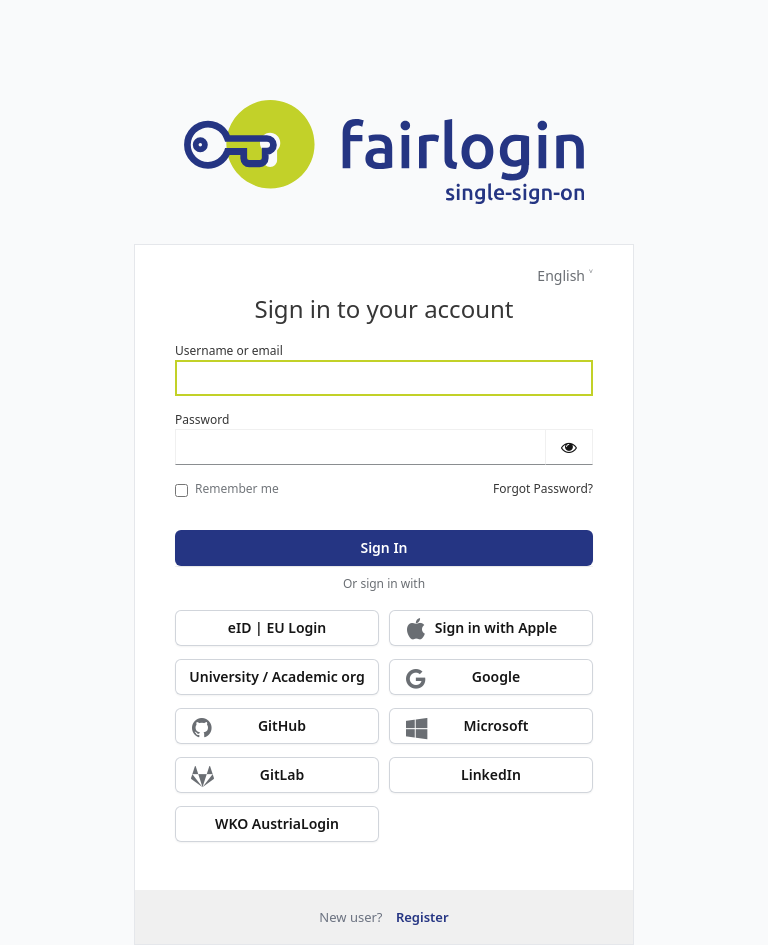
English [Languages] (561, 275)
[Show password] (569, 447)
